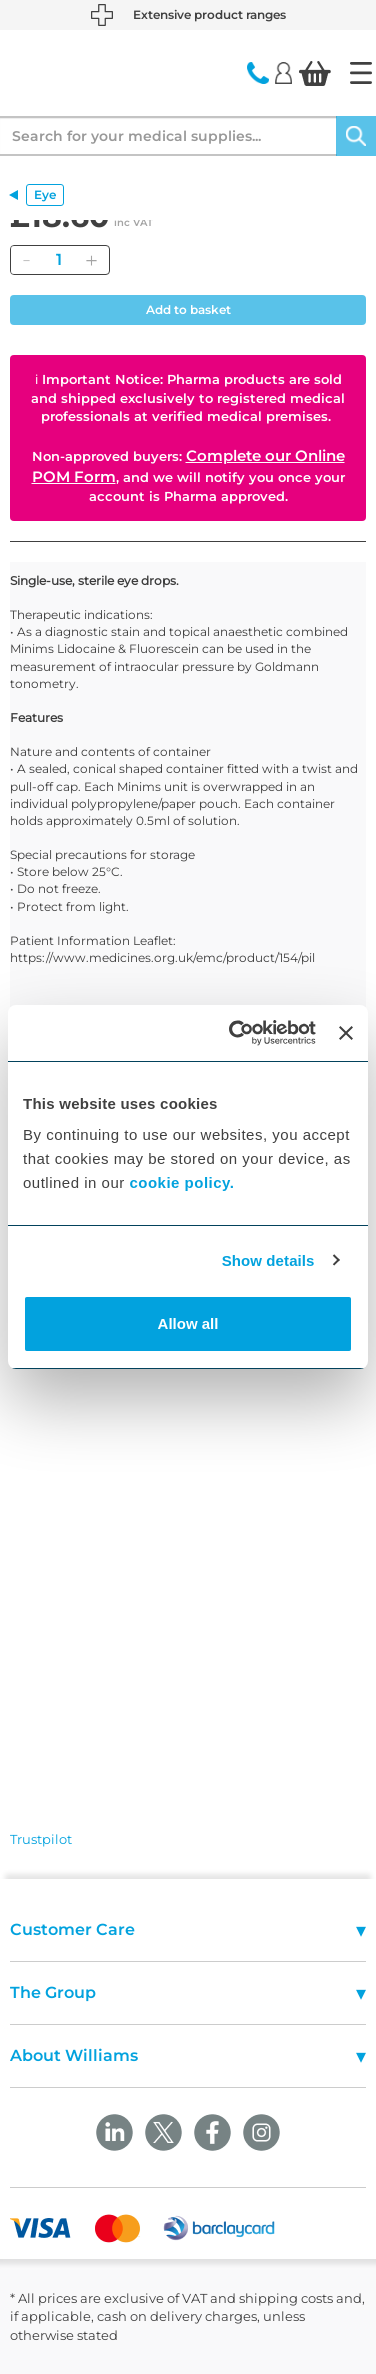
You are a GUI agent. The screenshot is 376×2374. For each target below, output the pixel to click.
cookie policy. (181, 1182)
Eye (45, 194)
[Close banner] (346, 1033)
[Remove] (26, 260)
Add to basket (188, 309)
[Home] (361, 73)
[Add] (91, 260)
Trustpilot (41, 1839)
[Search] (356, 136)
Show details (268, 1260)
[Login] (283, 72)
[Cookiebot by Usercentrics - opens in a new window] (235, 1033)
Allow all (188, 1323)
